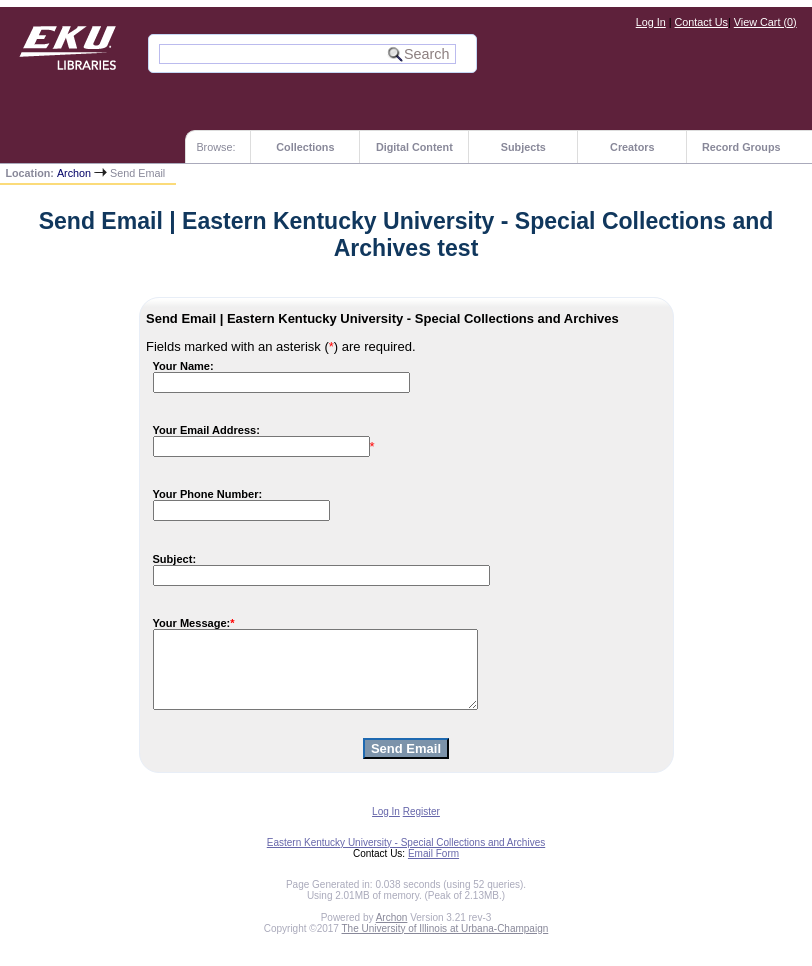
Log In (651, 22)
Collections (305, 147)
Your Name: (183, 366)
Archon (74, 173)
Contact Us (701, 22)
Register (421, 826)
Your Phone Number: (208, 494)
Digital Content (414, 147)
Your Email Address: (206, 430)
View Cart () (765, 22)
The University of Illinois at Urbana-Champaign (445, 943)
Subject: (175, 559)
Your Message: (192, 623)
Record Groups (741, 147)
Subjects (523, 147)
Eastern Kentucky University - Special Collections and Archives (406, 857)
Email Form (433, 868)
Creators (632, 147)
